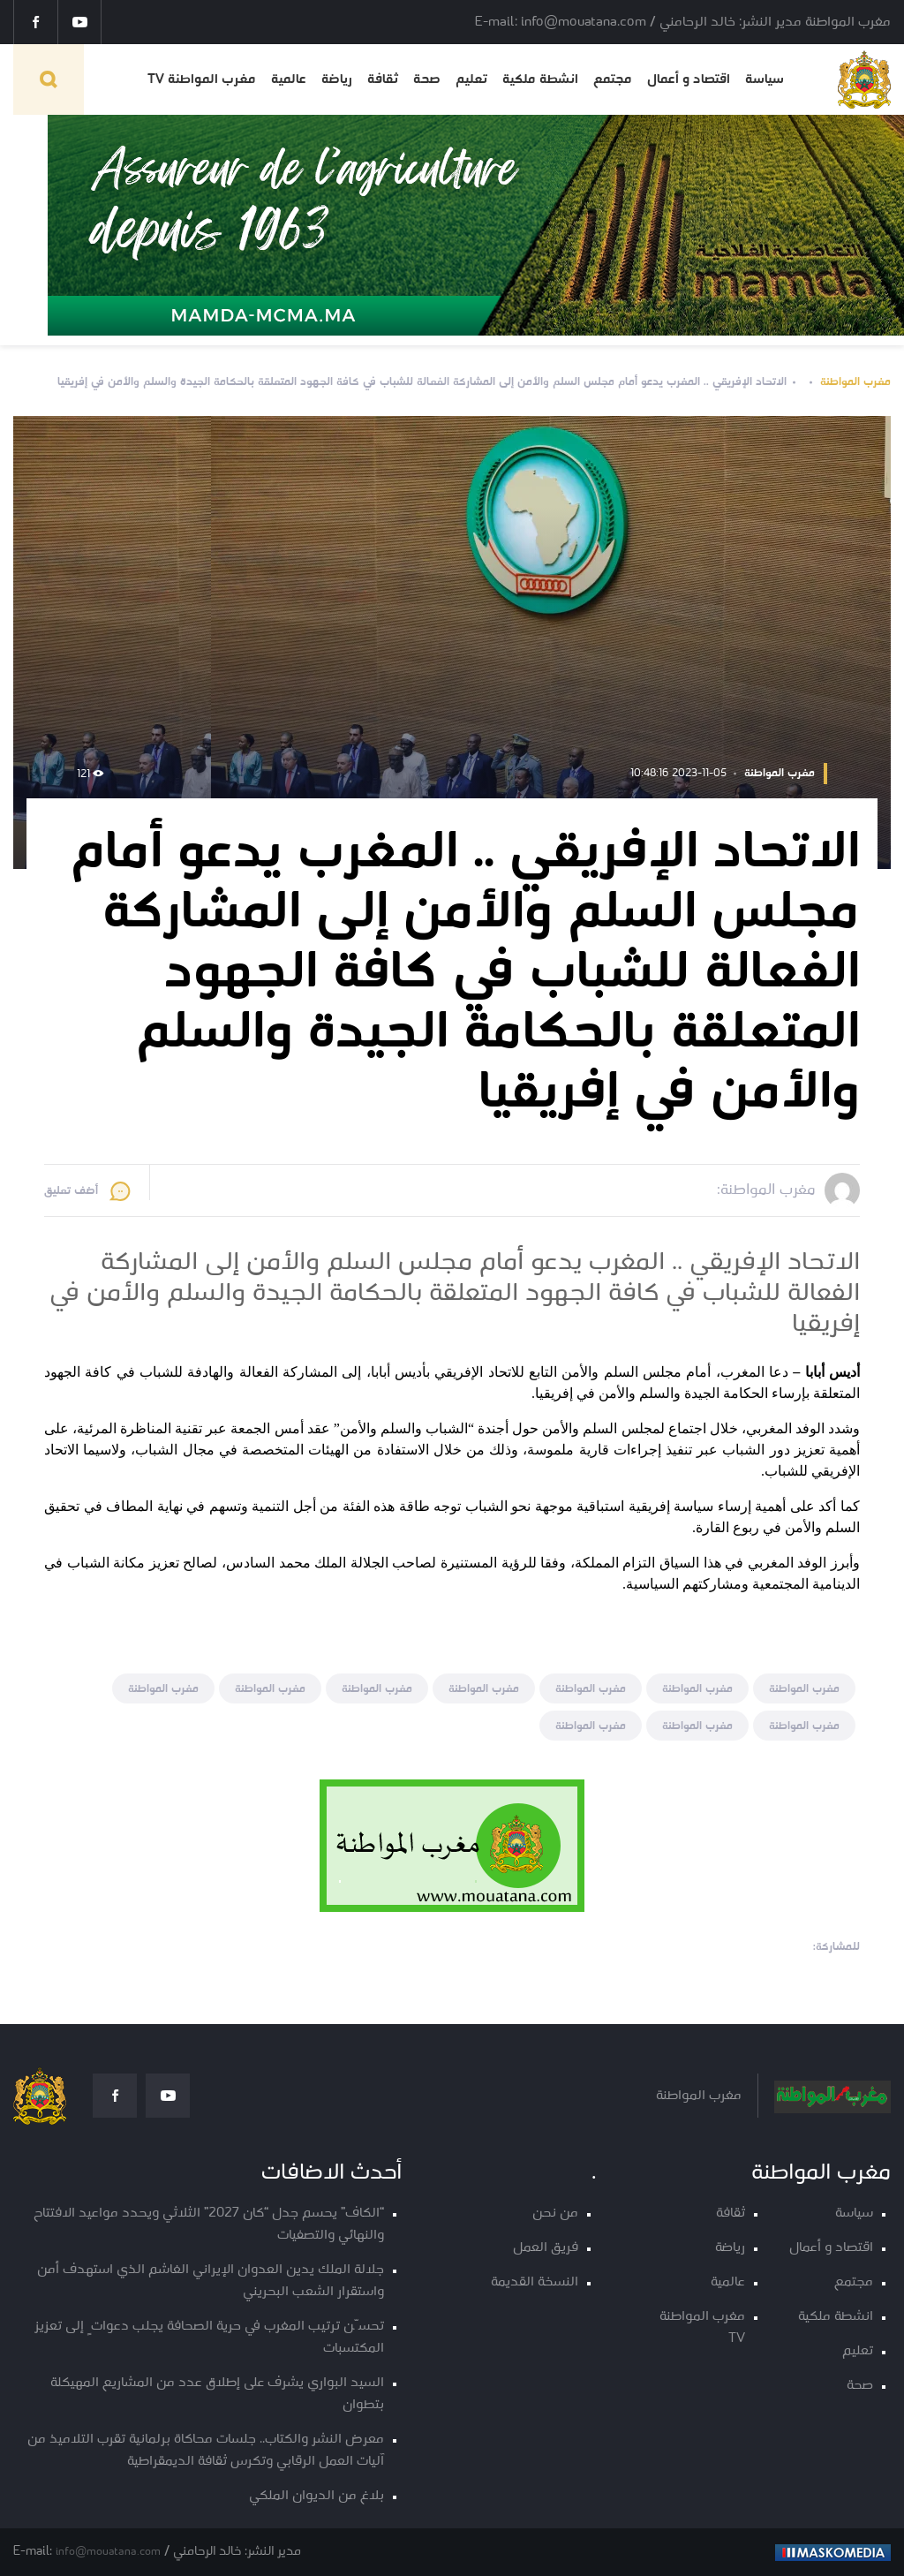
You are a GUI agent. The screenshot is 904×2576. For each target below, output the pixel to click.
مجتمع (612, 79)
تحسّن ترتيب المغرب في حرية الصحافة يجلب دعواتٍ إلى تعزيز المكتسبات (209, 2337)
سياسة (764, 79)
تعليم (471, 79)
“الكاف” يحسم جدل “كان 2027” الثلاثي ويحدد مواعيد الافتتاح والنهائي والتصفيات (209, 2224)
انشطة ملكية (540, 79)
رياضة (336, 79)
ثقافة (382, 79)
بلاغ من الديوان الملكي (316, 2496)
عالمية (288, 79)
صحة (427, 79)
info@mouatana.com (108, 2552)
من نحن (555, 2213)
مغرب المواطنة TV (201, 79)
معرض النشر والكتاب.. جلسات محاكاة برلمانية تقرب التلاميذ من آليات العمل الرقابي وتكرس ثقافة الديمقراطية (205, 2451)
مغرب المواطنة (855, 382)
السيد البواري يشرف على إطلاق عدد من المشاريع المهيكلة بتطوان (217, 2394)
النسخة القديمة (534, 2282)
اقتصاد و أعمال (688, 79)
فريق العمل (545, 2248)
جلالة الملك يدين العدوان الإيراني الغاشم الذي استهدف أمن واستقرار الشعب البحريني (210, 2281)
